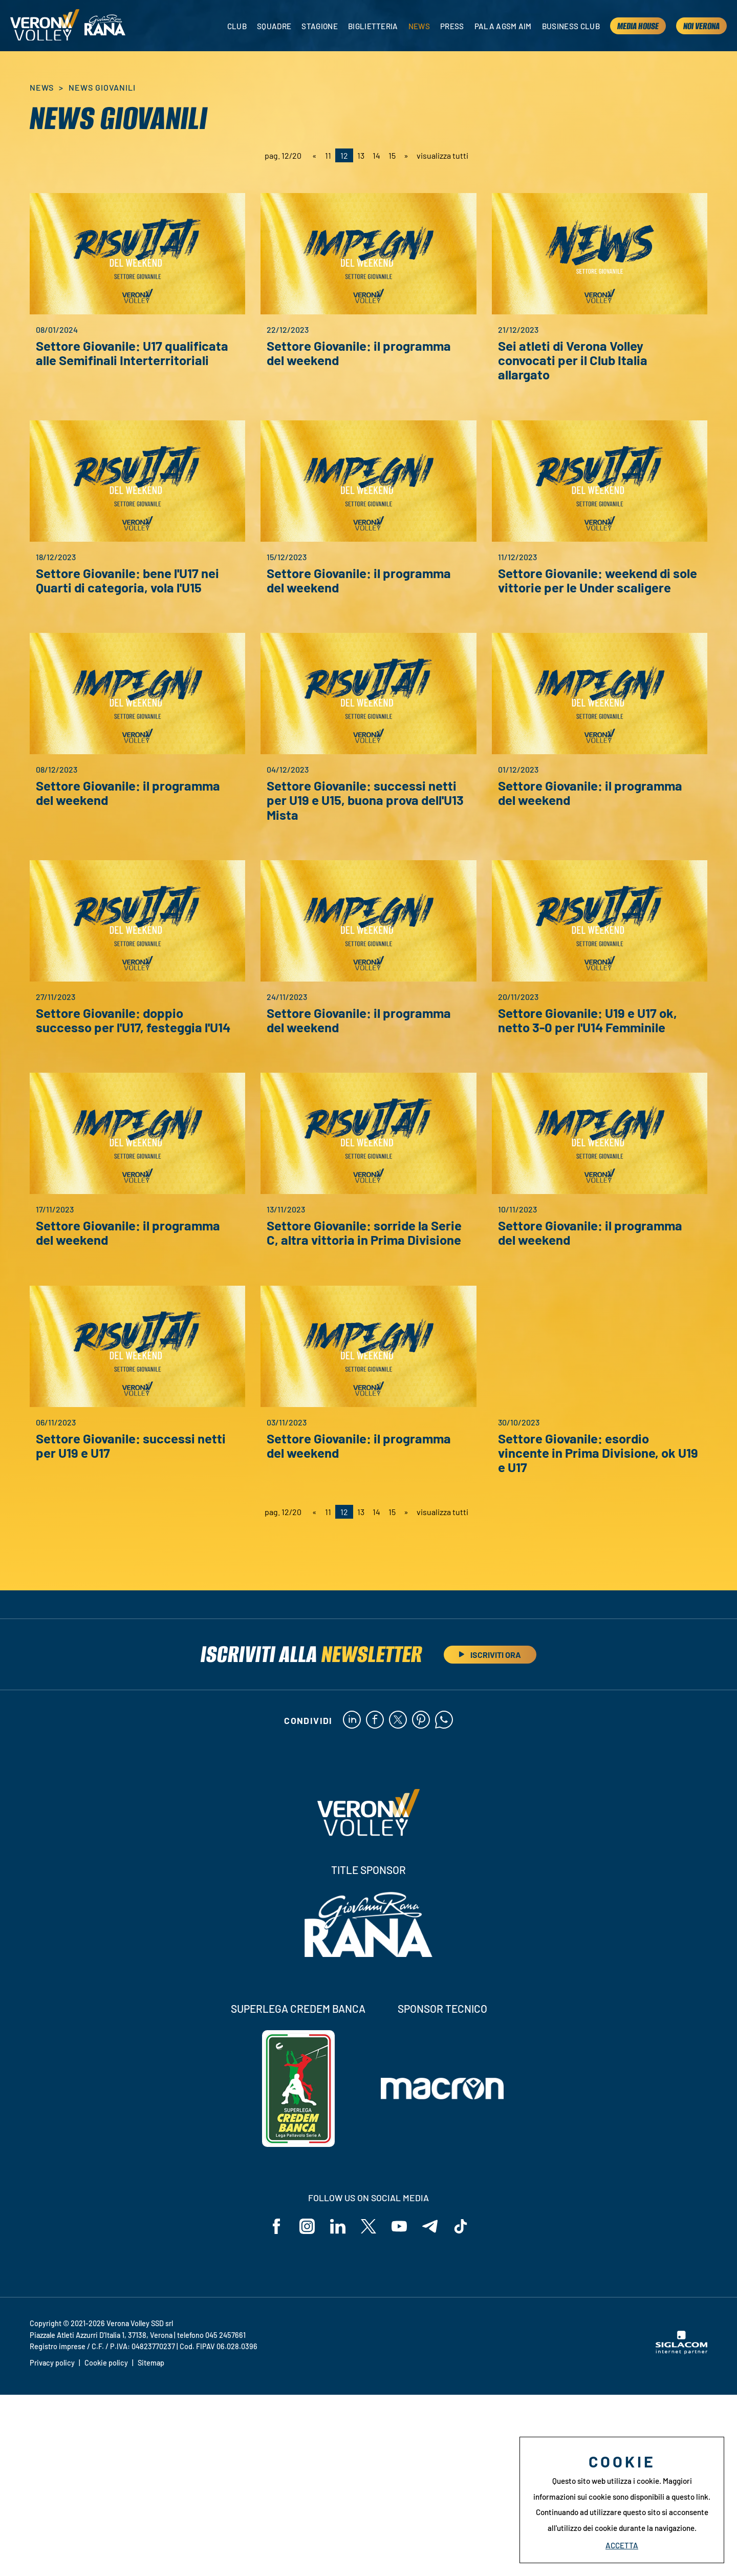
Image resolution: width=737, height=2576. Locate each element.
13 (360, 155)
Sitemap (151, 2544)
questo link (689, 2496)
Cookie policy (106, 2544)
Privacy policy (52, 2544)
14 (376, 155)
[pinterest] (421, 1720)
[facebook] (375, 1720)
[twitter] (398, 1720)
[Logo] (44, 25)
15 (392, 155)
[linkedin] (352, 1720)
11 (328, 155)
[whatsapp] (444, 1720)
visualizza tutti (442, 155)
